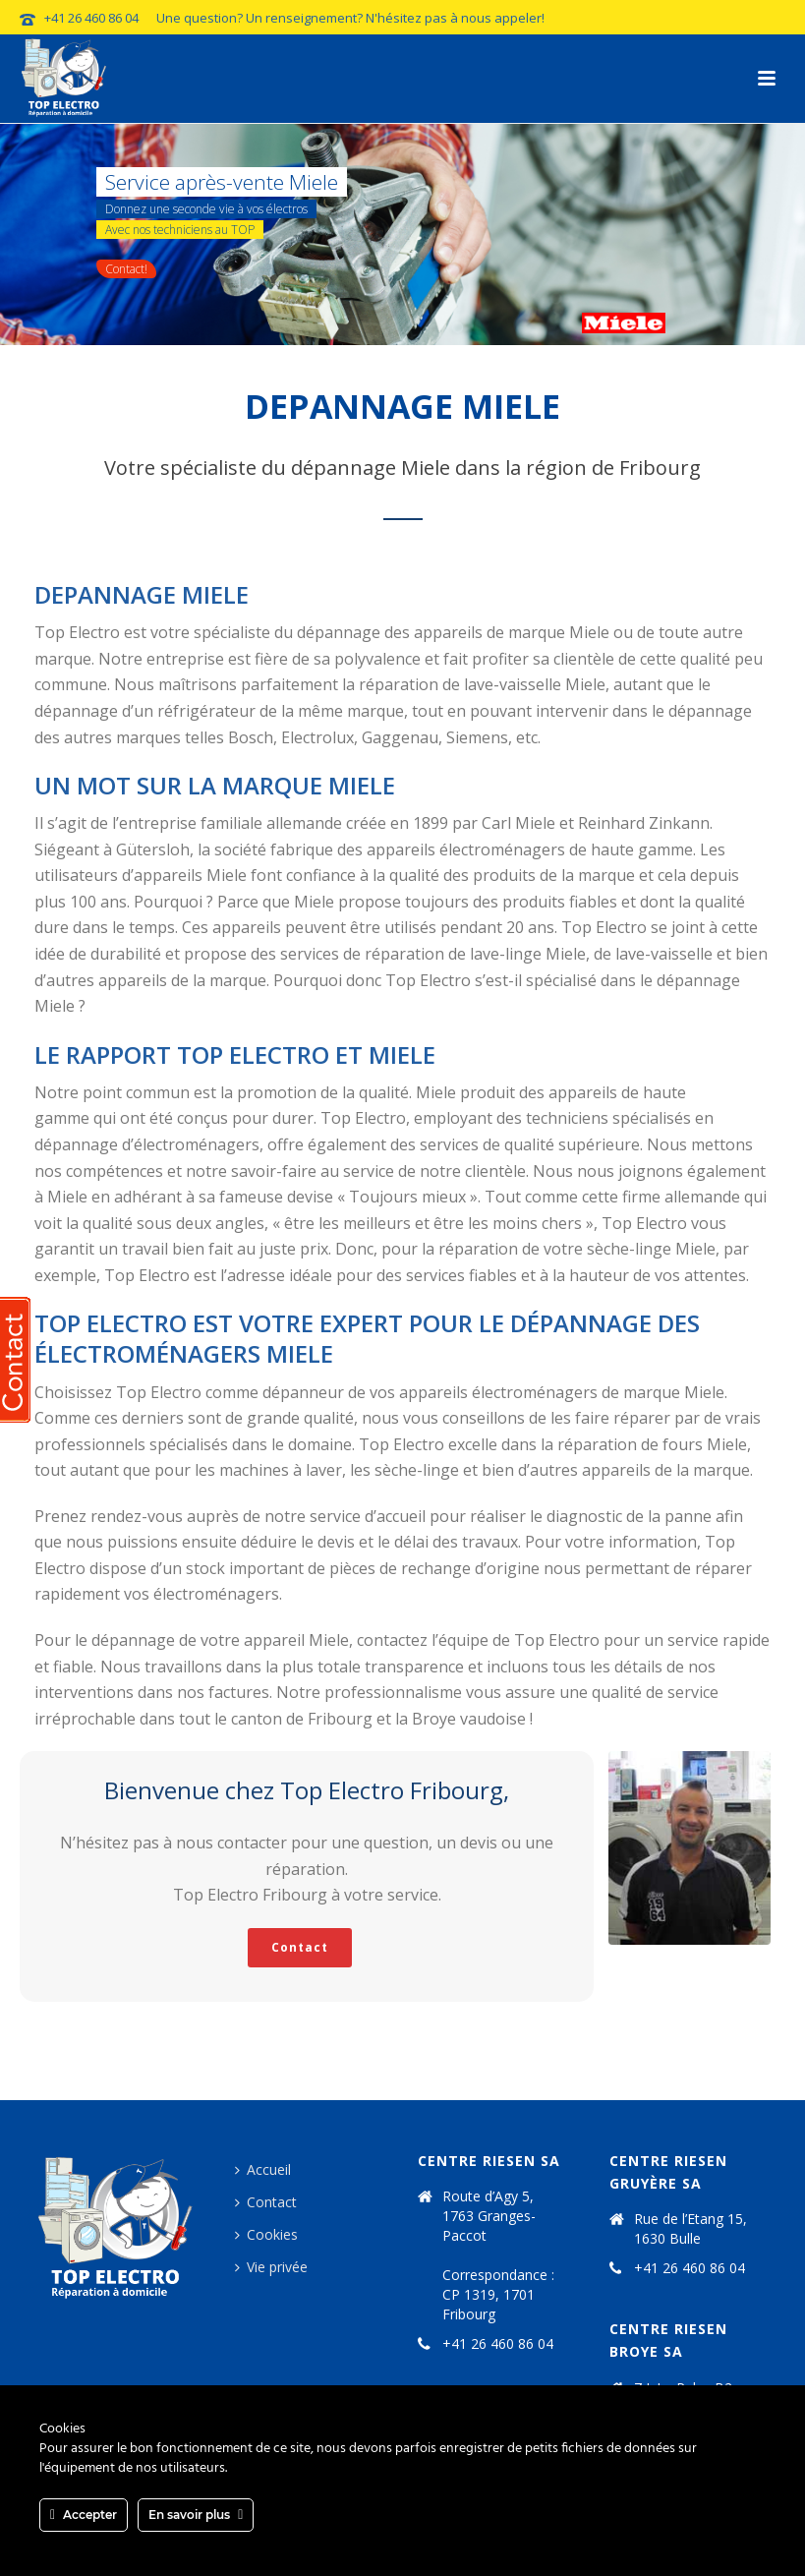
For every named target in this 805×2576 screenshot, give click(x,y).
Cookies (266, 2234)
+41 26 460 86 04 (91, 18)
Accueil (263, 2169)
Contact (266, 2202)
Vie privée (271, 2266)
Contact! (126, 269)
